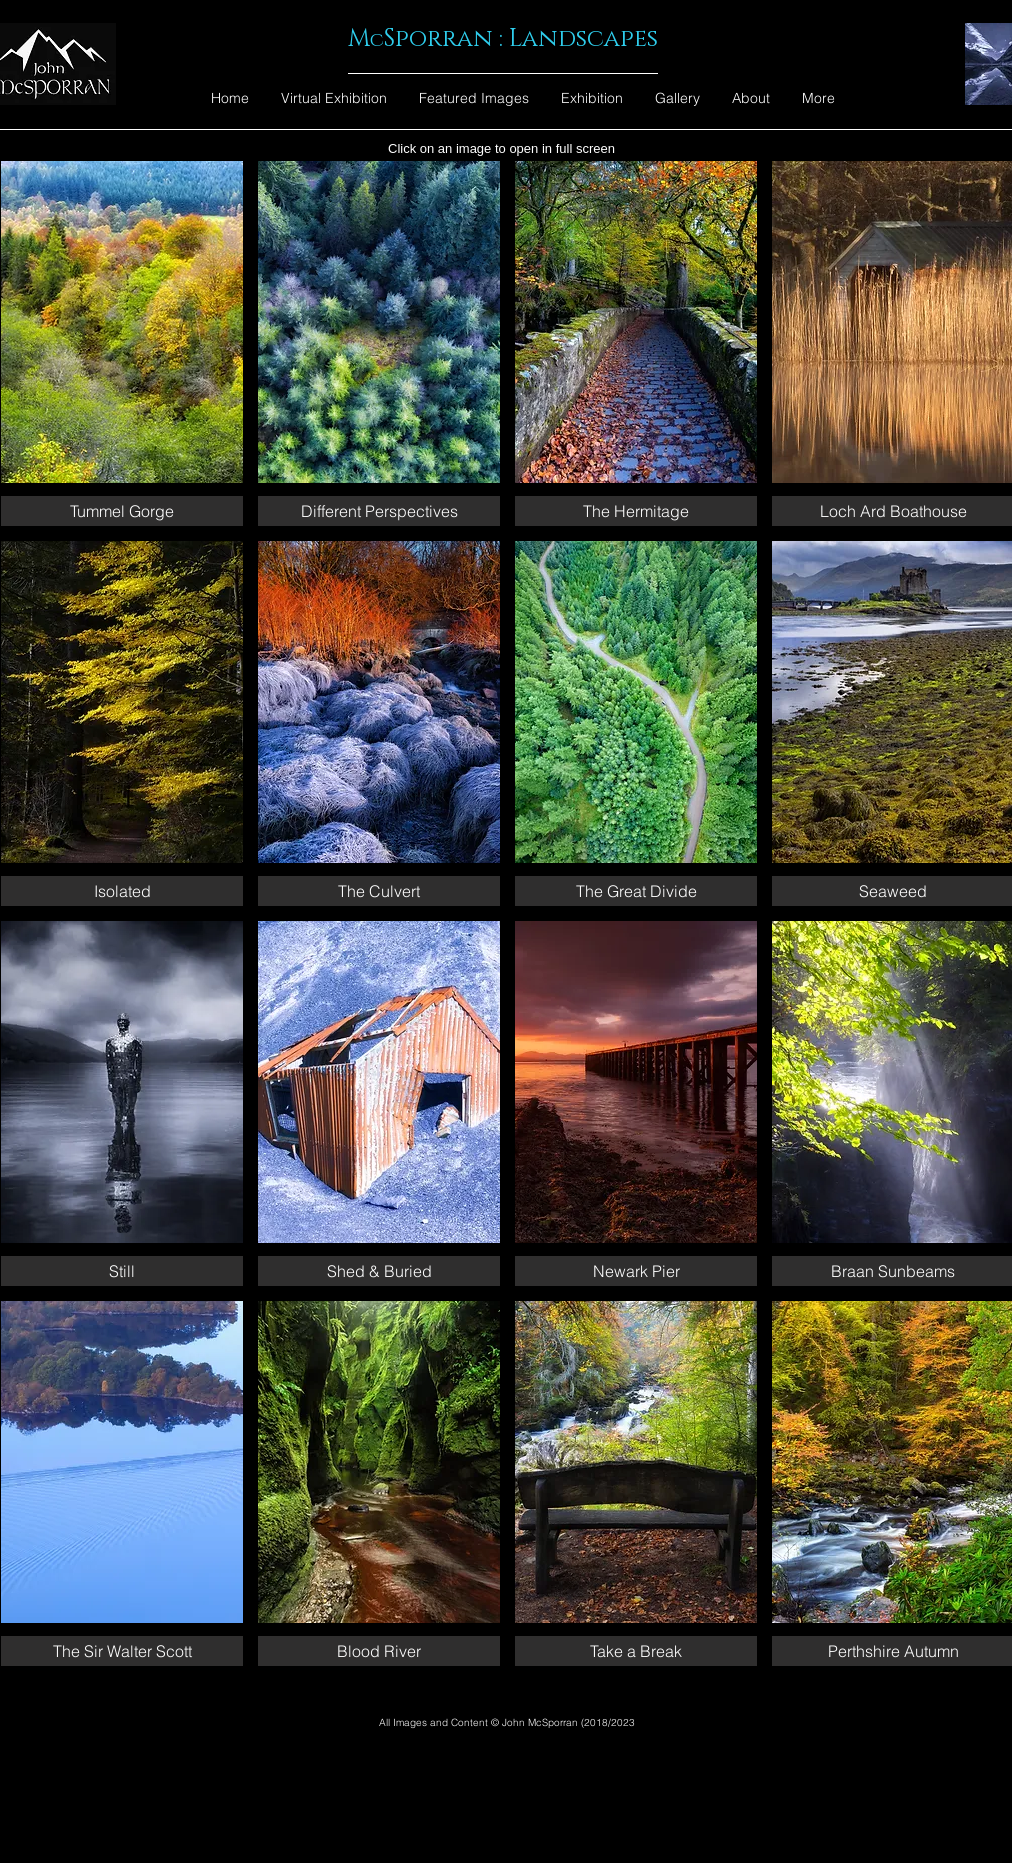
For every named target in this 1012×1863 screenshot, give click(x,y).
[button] (122, 343)
